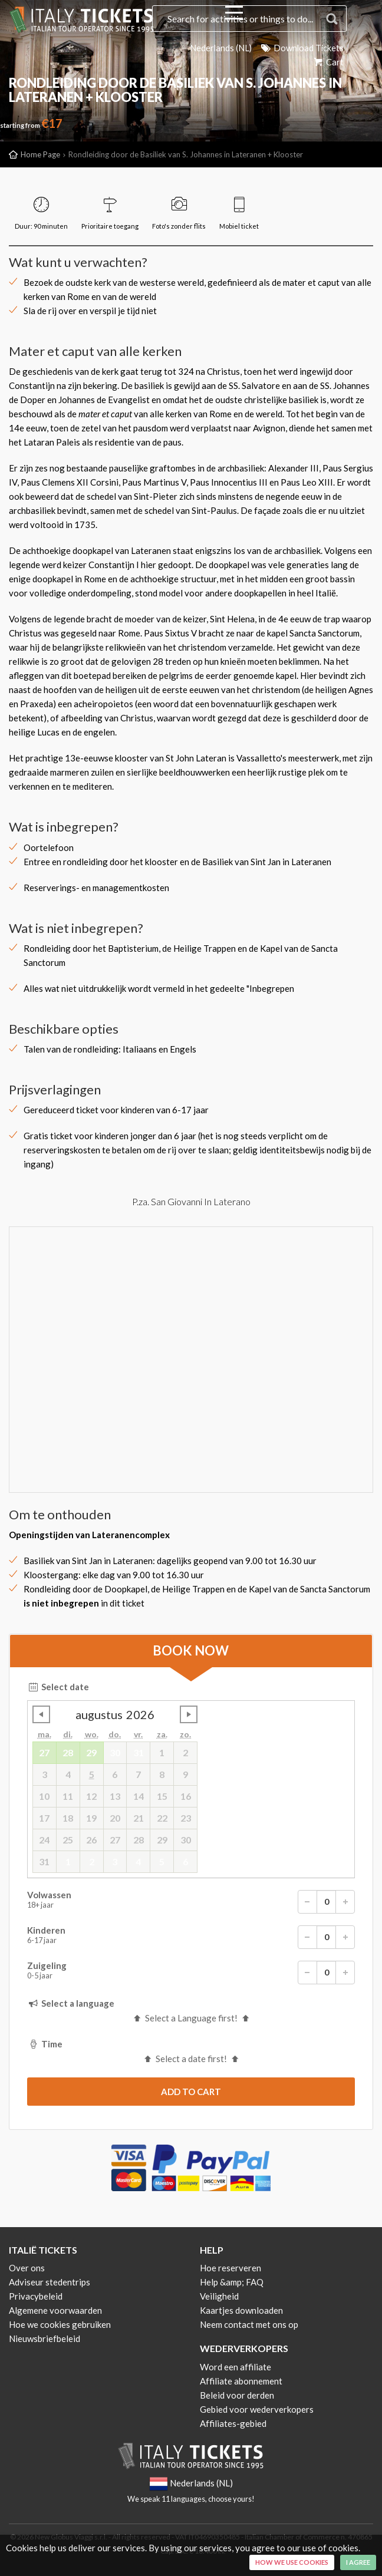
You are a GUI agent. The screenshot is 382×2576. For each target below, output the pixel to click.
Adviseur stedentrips (49, 2282)
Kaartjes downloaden (241, 2310)
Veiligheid (219, 2296)
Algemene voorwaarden (55, 2310)
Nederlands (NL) (219, 47)
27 (44, 1752)
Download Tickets (301, 47)
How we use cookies (291, 2562)
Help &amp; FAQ (232, 2282)
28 (67, 1752)
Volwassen (191, 1902)
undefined (41, 1714)
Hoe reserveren (230, 2267)
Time (44, 2044)
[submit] (191, 2091)
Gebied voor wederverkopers (257, 2409)
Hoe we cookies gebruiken (60, 2324)
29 (91, 1752)
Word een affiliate (235, 2366)
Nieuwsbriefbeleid (44, 2338)
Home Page (40, 154)
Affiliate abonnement (241, 2381)
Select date (58, 1686)
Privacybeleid (35, 2296)
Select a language (70, 2003)
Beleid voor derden (237, 2395)
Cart (328, 62)
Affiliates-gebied (233, 2423)
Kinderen (191, 1937)
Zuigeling (191, 1972)
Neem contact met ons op (249, 2324)
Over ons (27, 2267)
